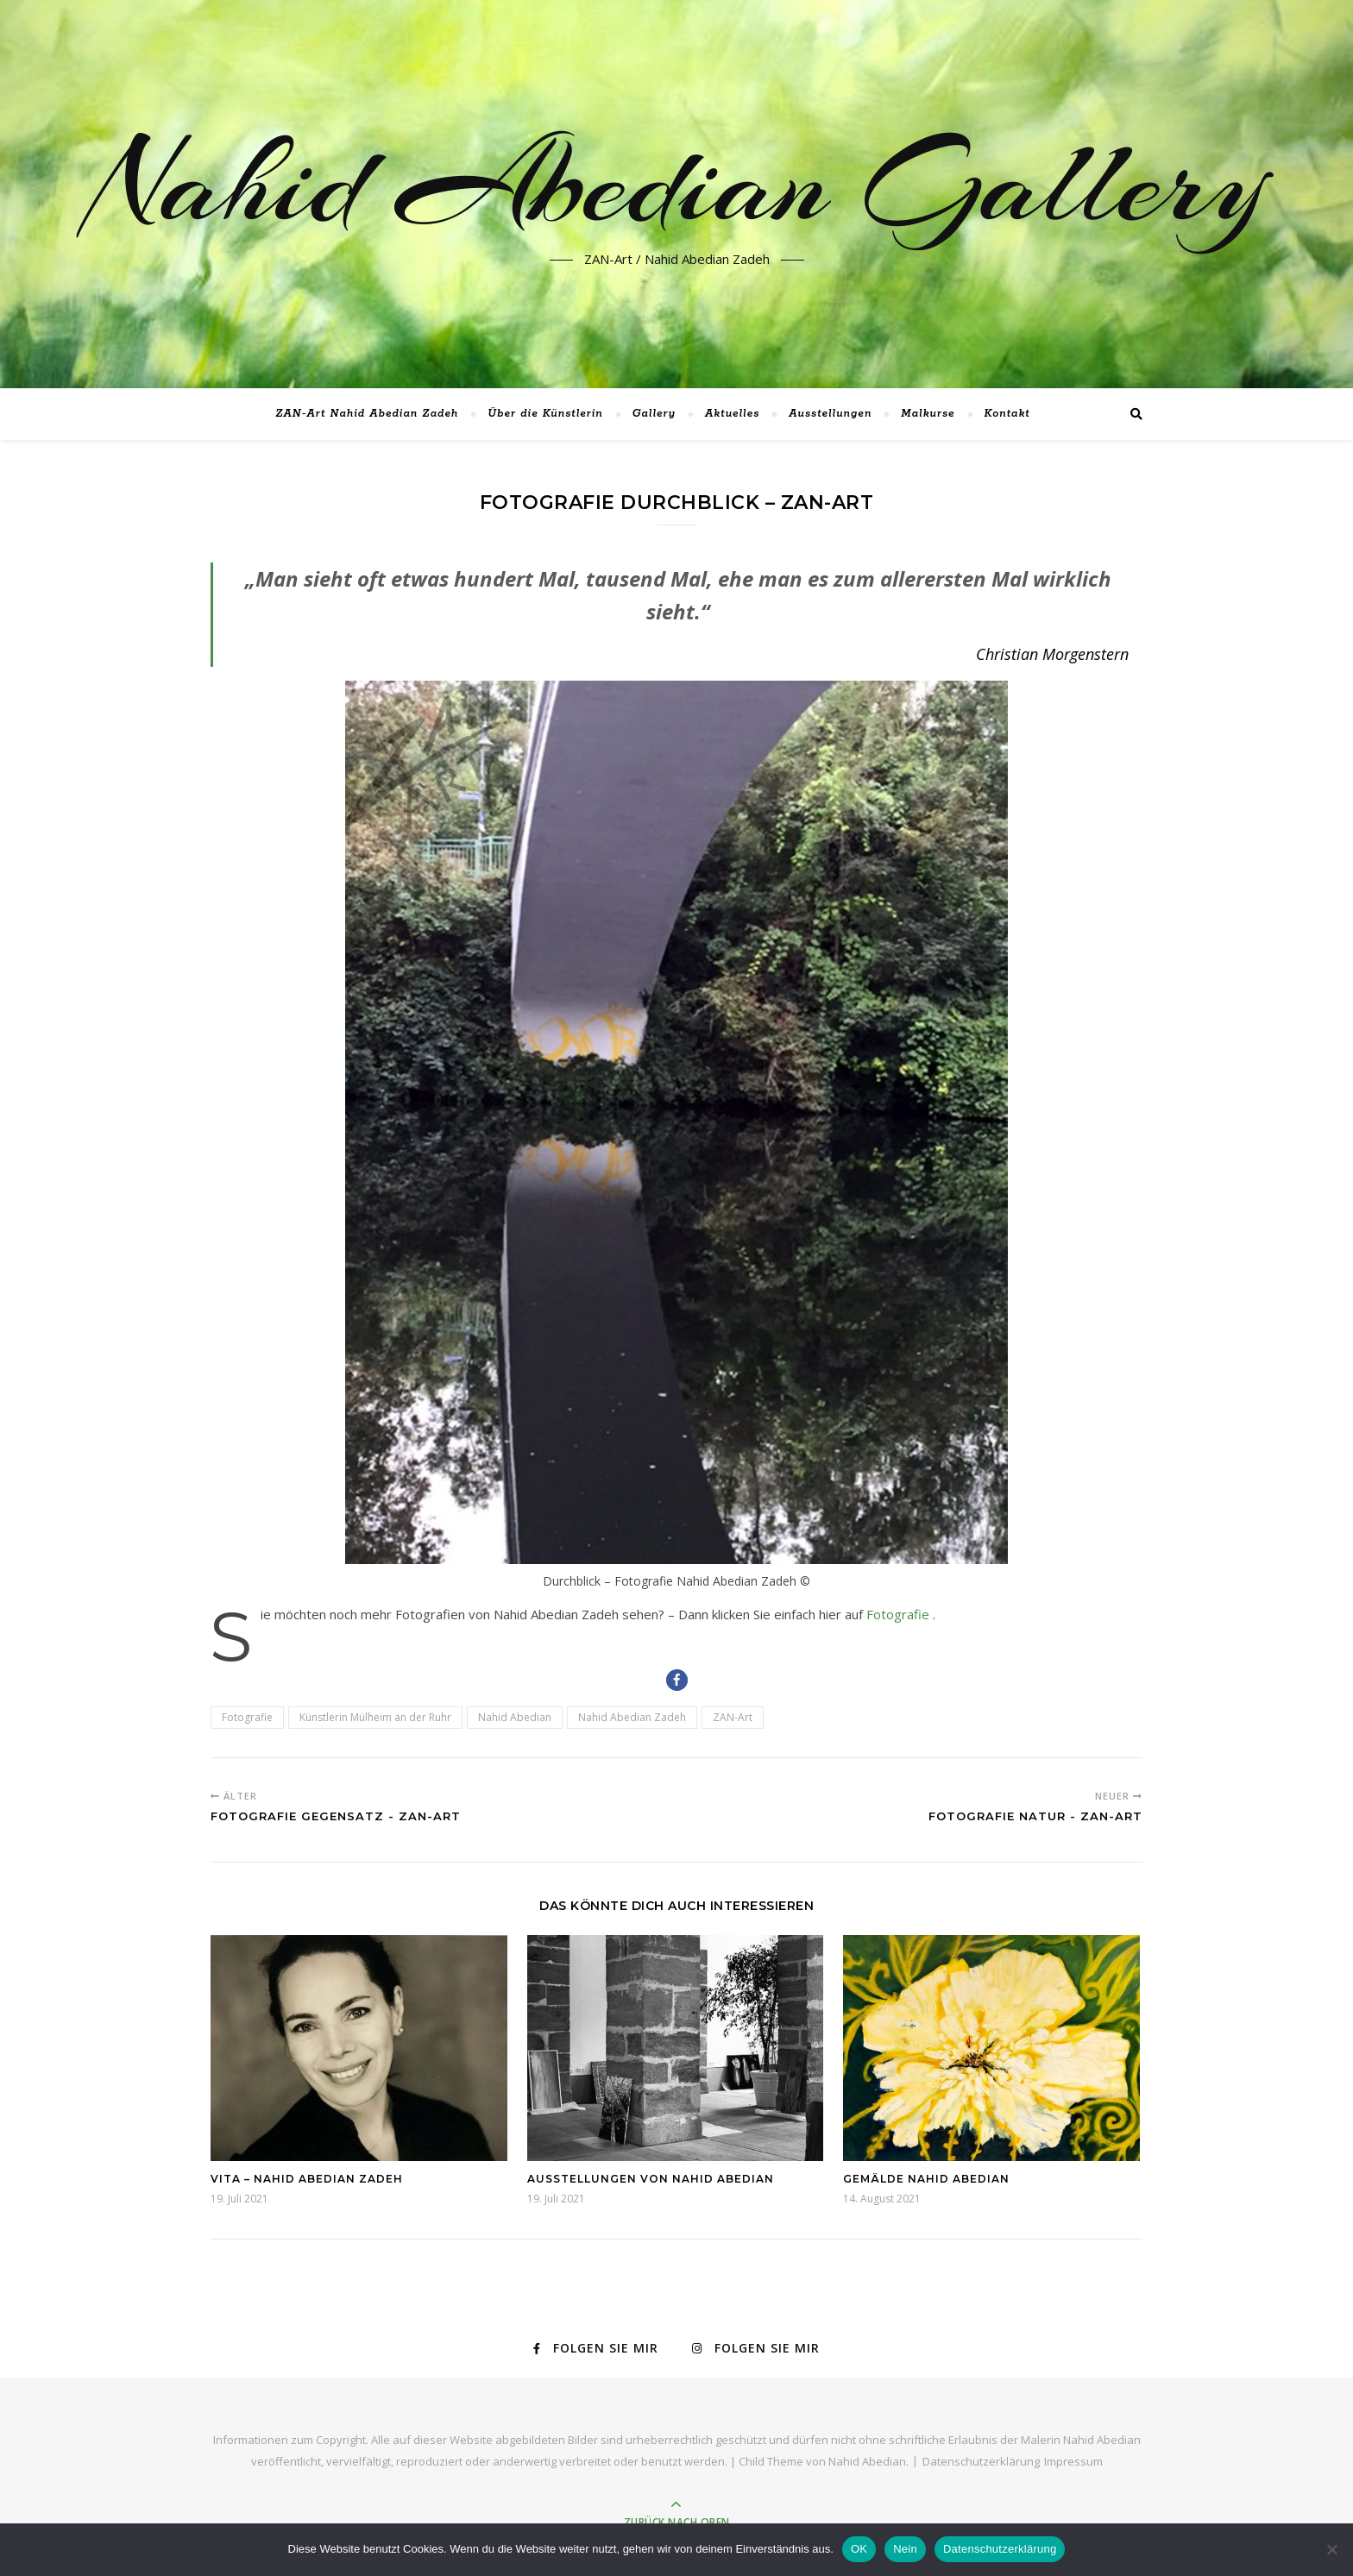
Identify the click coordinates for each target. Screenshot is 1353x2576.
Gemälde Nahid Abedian (926, 2178)
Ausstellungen (830, 413)
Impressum (1073, 2461)
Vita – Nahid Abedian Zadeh (307, 2178)
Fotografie (899, 1614)
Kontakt (1007, 413)
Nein (905, 2548)
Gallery (654, 413)
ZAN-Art (732, 1717)
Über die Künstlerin (545, 413)
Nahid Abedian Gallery (677, 183)
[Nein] (1331, 2549)
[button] (677, 1680)
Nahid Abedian (514, 1717)
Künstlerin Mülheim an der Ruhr (375, 1717)
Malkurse (927, 413)
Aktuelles (732, 413)
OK (859, 2548)
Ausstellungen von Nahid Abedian (650, 2178)
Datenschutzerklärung (981, 2461)
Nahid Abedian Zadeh (632, 1717)
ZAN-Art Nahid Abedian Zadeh (366, 413)
